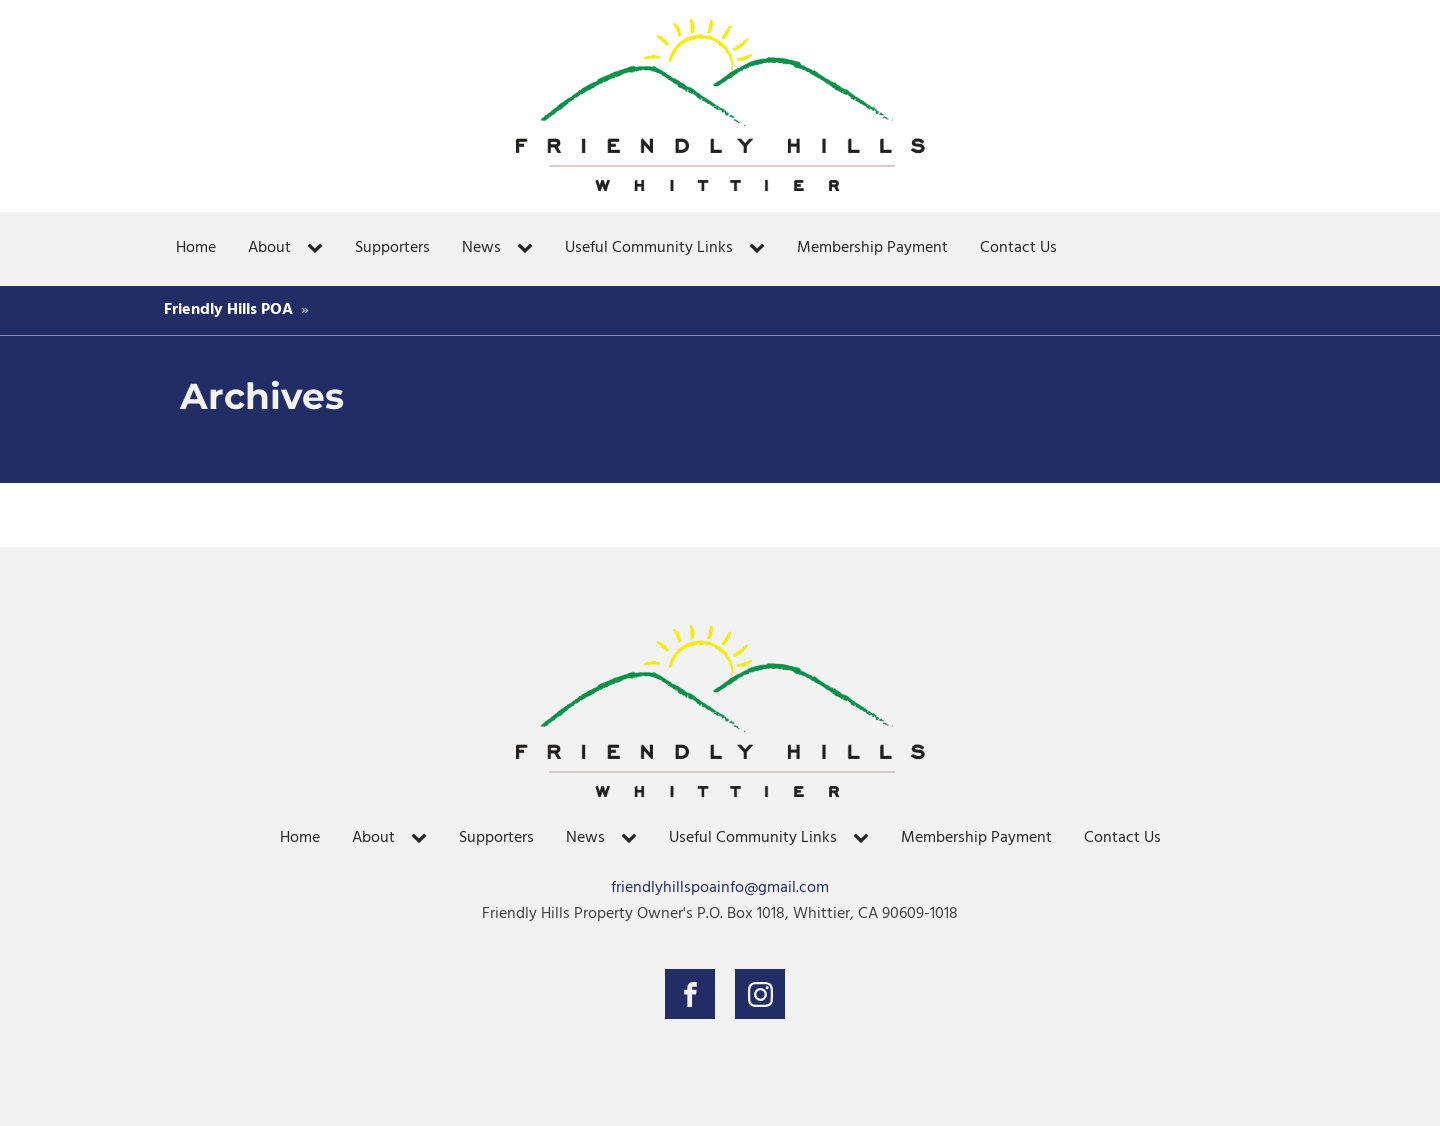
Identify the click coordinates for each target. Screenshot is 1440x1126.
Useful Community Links (649, 248)
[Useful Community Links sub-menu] (761, 249)
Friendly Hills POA (228, 310)
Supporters (392, 248)
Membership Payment (872, 248)
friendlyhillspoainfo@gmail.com (720, 888)
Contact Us (1018, 248)
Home (196, 248)
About (269, 248)
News (481, 248)
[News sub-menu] (529, 249)
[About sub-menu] (319, 249)
